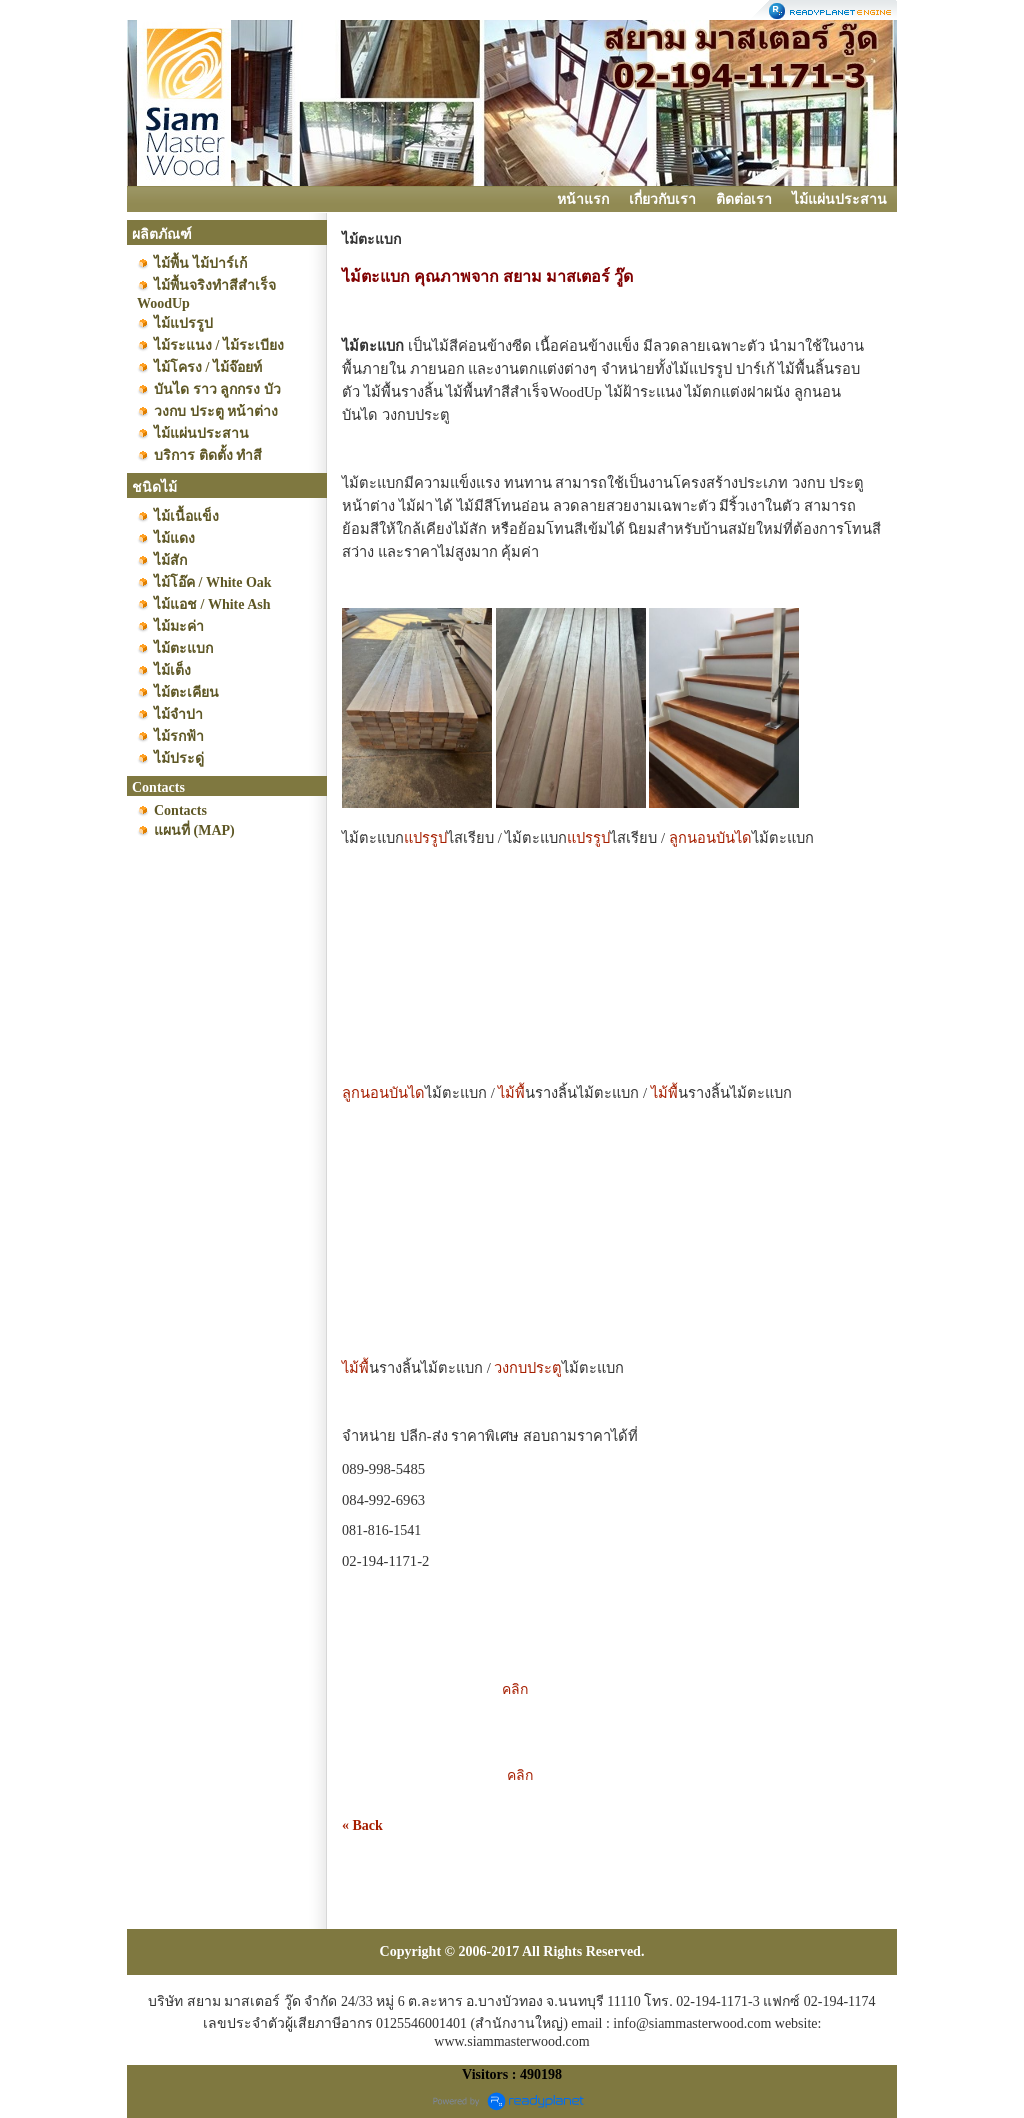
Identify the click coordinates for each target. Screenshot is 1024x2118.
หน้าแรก (583, 199)
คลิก (475, 1689)
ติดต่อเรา (744, 199)
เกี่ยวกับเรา (662, 199)
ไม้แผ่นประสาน (839, 199)
